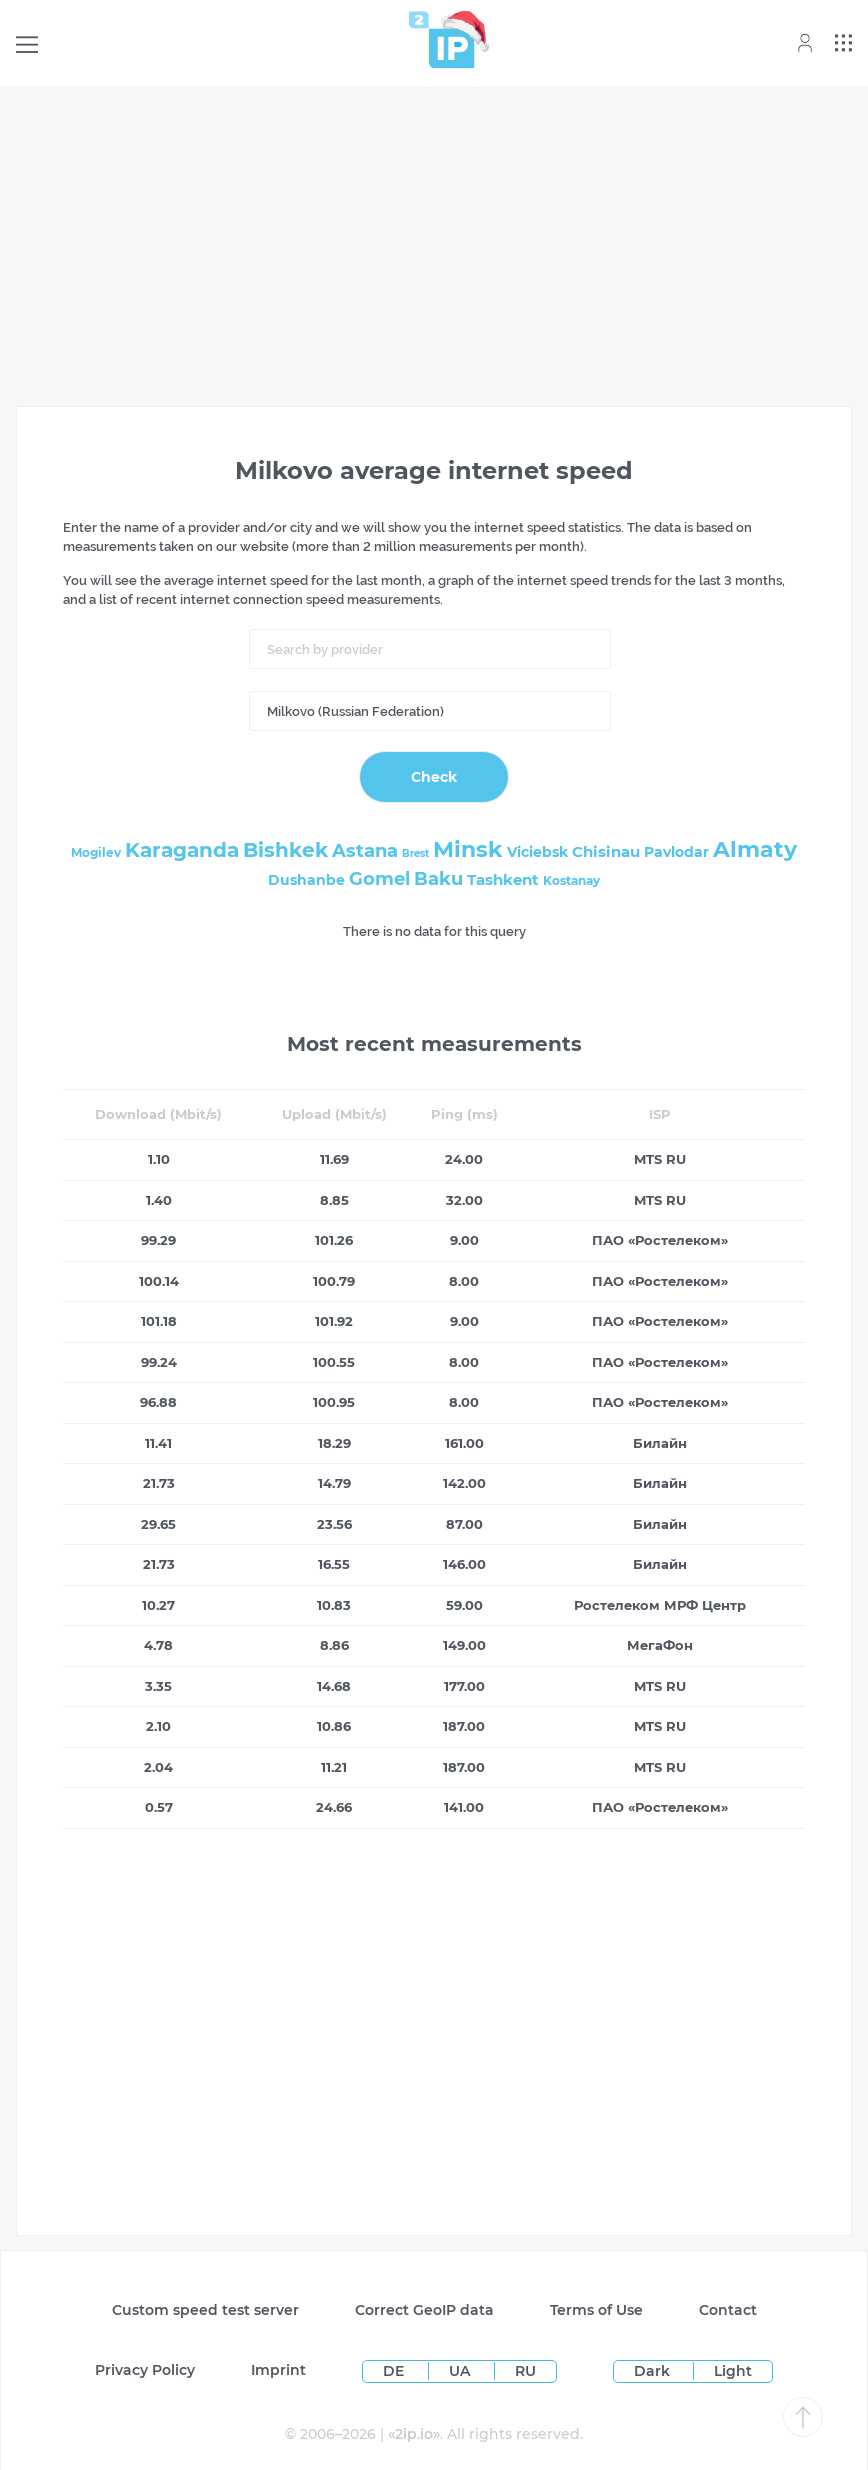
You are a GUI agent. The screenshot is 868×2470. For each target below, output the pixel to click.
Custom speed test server (205, 2310)
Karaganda (182, 850)
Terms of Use (596, 2310)
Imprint (278, 2370)
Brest (415, 853)
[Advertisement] (434, 242)
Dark (652, 2371)
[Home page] (442, 39)
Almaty (755, 849)
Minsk (468, 849)
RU (525, 2371)
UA (461, 2371)
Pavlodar (676, 852)
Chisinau (606, 851)
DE (395, 2371)
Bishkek (285, 850)
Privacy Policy (145, 2370)
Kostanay (571, 880)
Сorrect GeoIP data (424, 2310)
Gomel (379, 879)
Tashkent (503, 879)
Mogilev (96, 852)
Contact (728, 2310)
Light (733, 2371)
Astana (365, 851)
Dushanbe (306, 880)
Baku (438, 879)
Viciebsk (537, 852)
